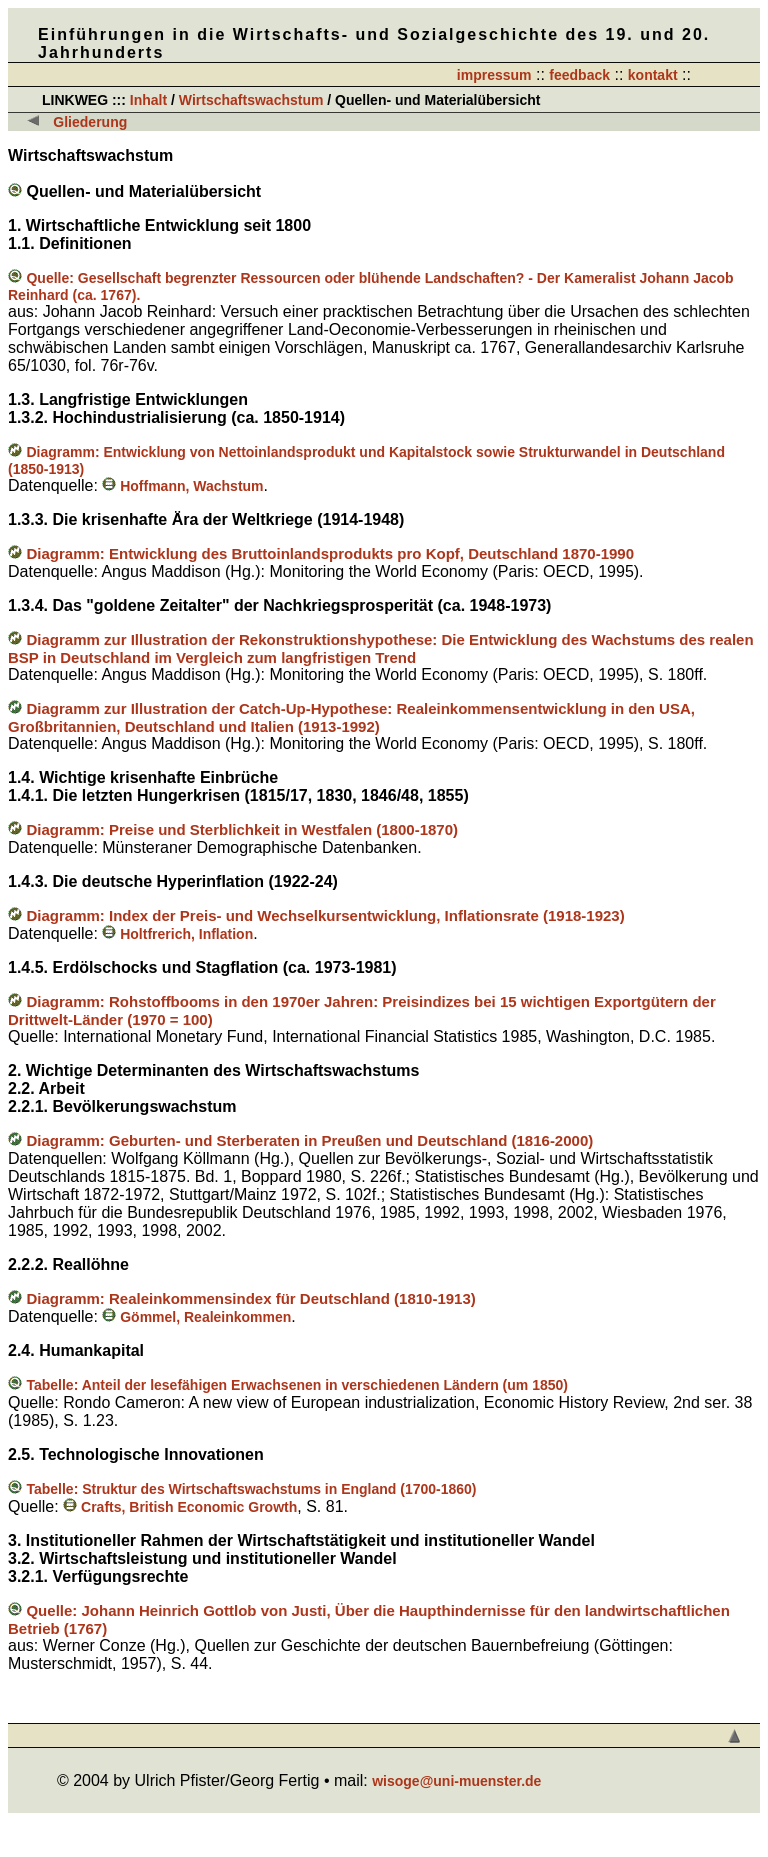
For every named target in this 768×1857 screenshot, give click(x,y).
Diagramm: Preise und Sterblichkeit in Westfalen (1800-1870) (242, 829)
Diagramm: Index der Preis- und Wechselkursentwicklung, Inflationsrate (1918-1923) (325, 915)
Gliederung (90, 122)
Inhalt (148, 100)
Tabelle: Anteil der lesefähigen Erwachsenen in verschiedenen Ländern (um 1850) (297, 1385)
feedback (579, 75)
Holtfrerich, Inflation (177, 934)
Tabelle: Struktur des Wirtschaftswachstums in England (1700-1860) (251, 1489)
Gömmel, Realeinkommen (196, 1317)
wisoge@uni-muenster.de (456, 1781)
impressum (494, 75)
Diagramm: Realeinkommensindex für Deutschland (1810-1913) (250, 1298)
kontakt (653, 75)
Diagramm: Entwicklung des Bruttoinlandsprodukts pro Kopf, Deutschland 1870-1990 (330, 553)
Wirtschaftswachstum (253, 100)
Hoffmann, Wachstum (182, 486)
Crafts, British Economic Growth (180, 1507)
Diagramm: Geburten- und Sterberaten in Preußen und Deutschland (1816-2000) (309, 1140)
